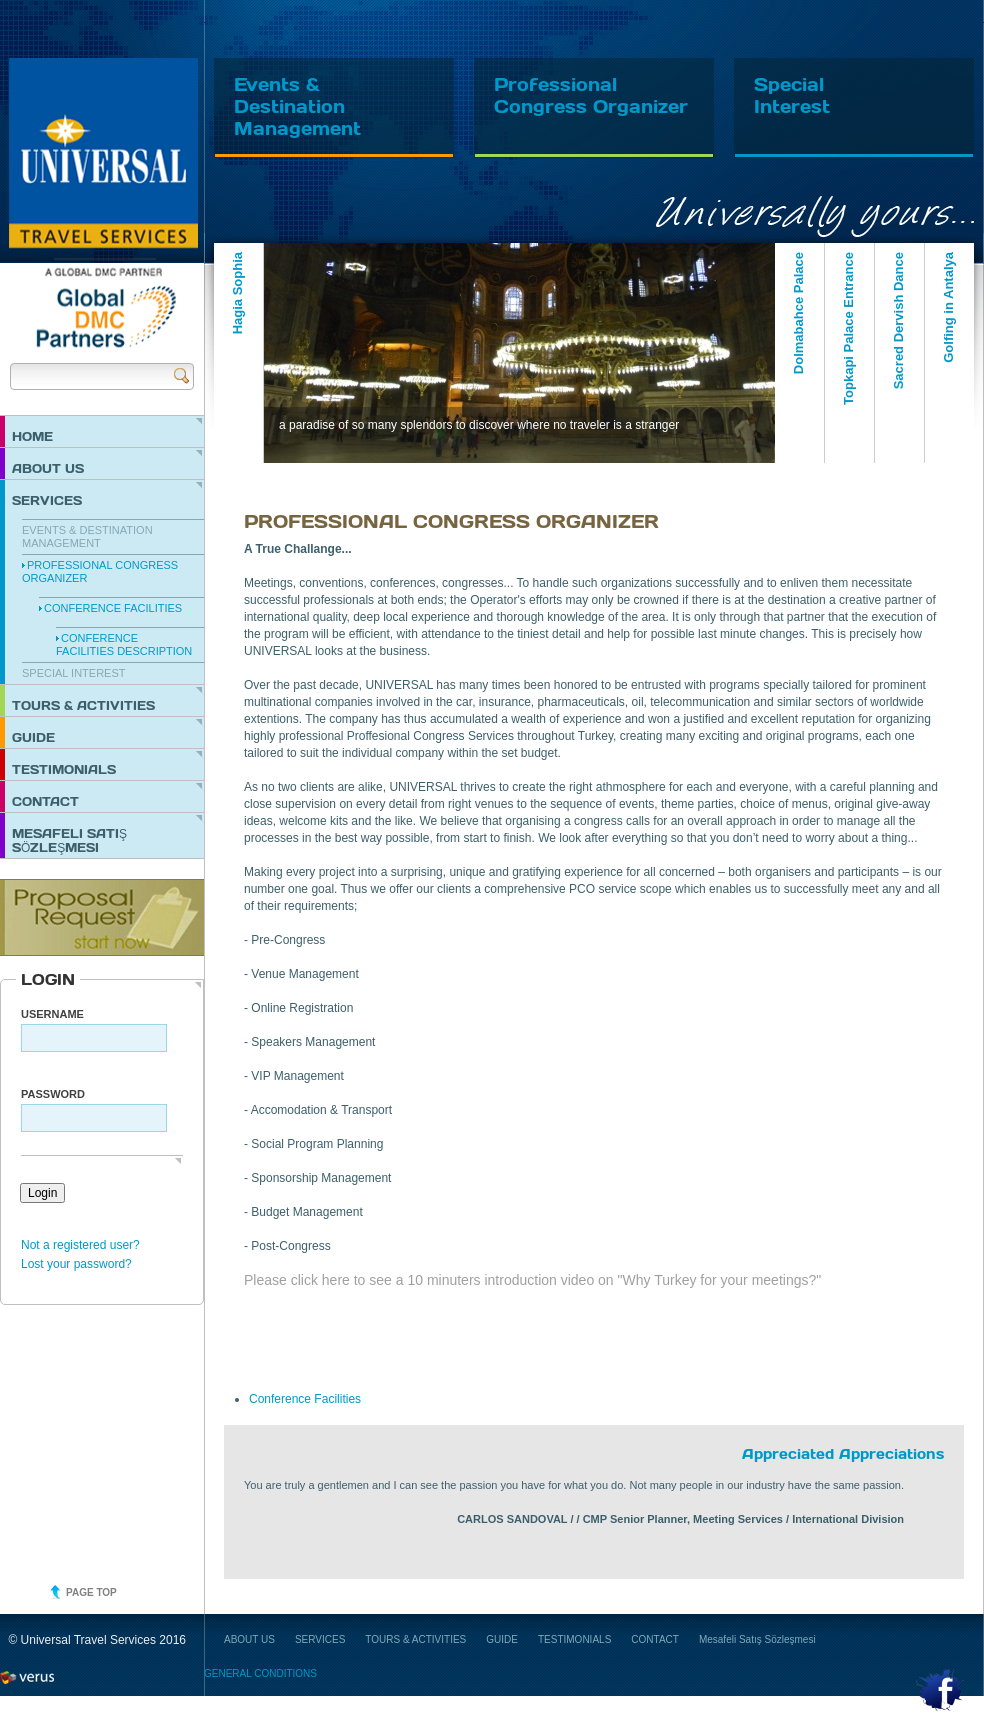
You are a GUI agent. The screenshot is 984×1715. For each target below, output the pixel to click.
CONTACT (45, 801)
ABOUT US (48, 468)
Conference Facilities (113, 608)
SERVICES (47, 500)
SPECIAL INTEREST (74, 673)
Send (181, 375)
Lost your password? (76, 1264)
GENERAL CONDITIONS (260, 1673)
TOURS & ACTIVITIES (83, 705)
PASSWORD (53, 1094)
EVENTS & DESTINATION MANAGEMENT (87, 536)
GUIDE (33, 737)
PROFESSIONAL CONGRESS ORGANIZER (100, 571)
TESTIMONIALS (64, 769)
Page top (91, 1592)
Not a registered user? (80, 1245)
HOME (32, 436)
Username (52, 1014)
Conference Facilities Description (124, 644)
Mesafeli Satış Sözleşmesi (69, 840)
